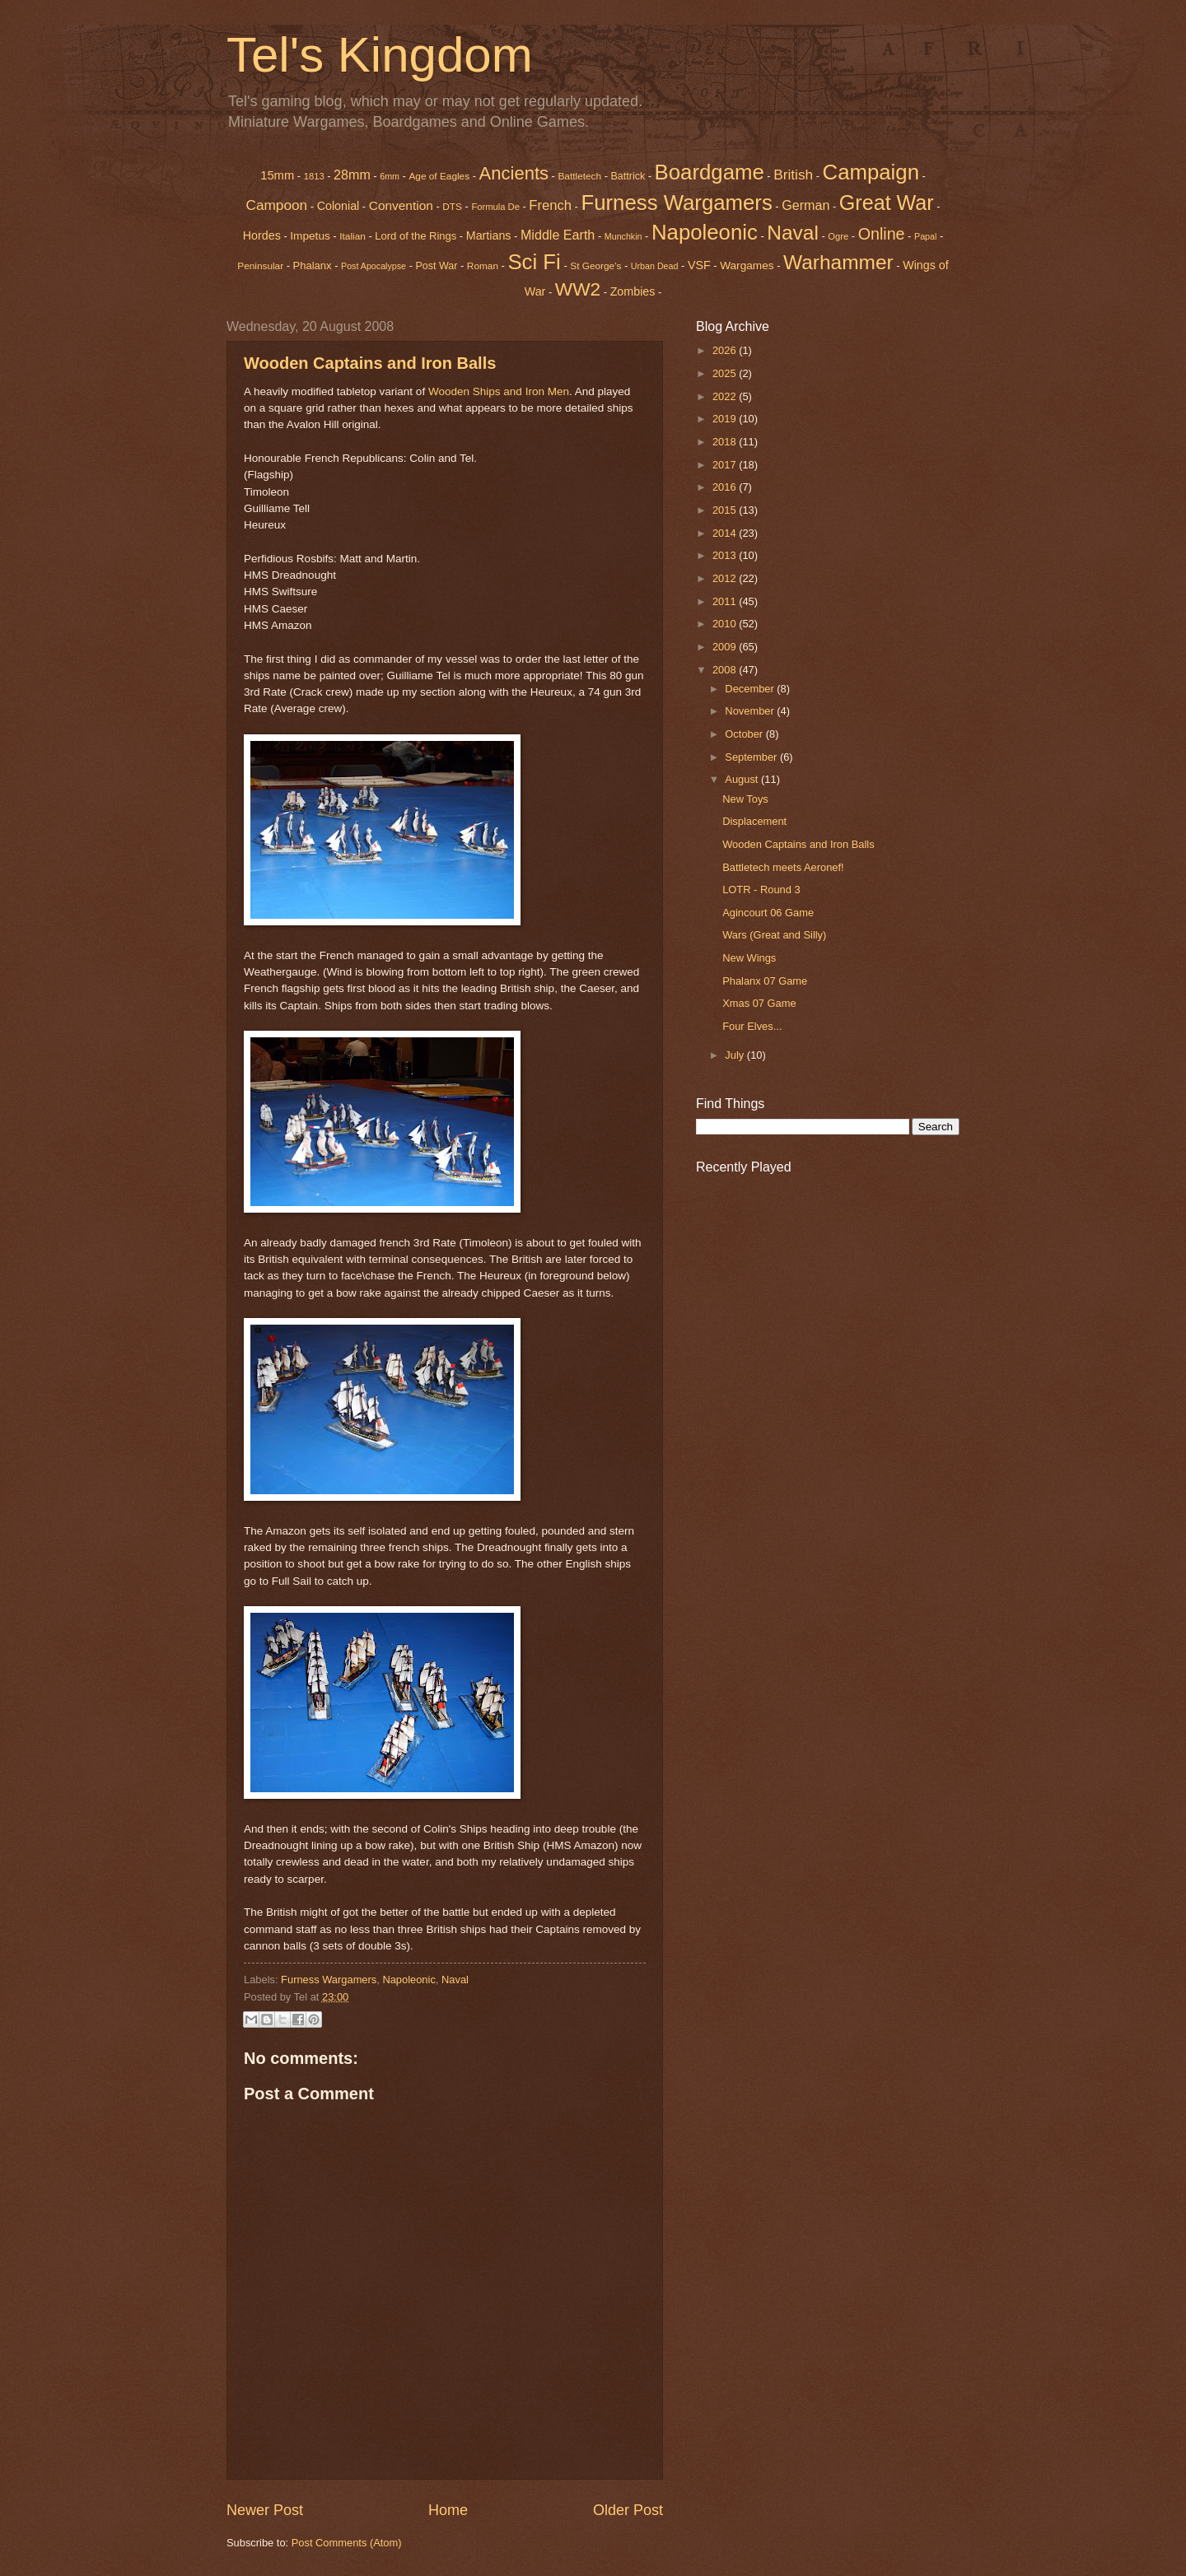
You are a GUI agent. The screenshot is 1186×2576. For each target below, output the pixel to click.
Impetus (310, 236)
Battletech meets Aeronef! (782, 867)
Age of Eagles (439, 176)
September (752, 757)
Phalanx (312, 265)
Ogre (838, 236)
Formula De (495, 207)
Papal (925, 236)
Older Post (628, 2510)
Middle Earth (558, 234)
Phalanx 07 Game (764, 981)
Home (448, 2510)
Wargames (746, 265)
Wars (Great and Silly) (774, 935)
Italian (352, 236)
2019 (725, 418)
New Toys (745, 799)
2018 (725, 442)
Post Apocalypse (373, 266)
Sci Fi (533, 261)
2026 (725, 350)
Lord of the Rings (415, 236)
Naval (793, 232)
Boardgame (709, 172)
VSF (699, 265)
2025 (725, 373)
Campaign (871, 172)
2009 (725, 647)
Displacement (754, 821)
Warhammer (838, 262)
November (751, 711)
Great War (886, 202)
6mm (389, 176)
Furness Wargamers (676, 202)
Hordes (262, 235)
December (751, 688)
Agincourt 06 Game (768, 912)
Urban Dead (655, 266)
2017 (725, 465)
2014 (725, 533)
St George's (595, 266)
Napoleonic (704, 232)
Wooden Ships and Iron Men (498, 391)
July (735, 1055)
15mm (277, 175)
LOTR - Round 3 (761, 889)
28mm (352, 174)
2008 (725, 670)
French (550, 205)
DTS (452, 206)
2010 (725, 623)
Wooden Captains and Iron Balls (370, 363)
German (805, 205)
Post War (437, 266)
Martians (488, 235)
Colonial (338, 205)
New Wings (749, 958)
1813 (314, 176)
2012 (725, 578)
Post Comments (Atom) (347, 2542)
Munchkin (623, 236)
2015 (725, 510)
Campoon (276, 205)
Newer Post (264, 2510)
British (793, 174)
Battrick (628, 176)
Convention (401, 205)
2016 (725, 487)
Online (881, 234)
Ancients (514, 173)
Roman (482, 266)
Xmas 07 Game (759, 1003)
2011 (725, 601)
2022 (725, 396)
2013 (725, 555)
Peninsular (260, 266)
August (743, 779)
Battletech (579, 176)
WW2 (577, 289)
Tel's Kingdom (379, 54)
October (745, 734)
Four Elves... (752, 1026)
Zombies (633, 291)
